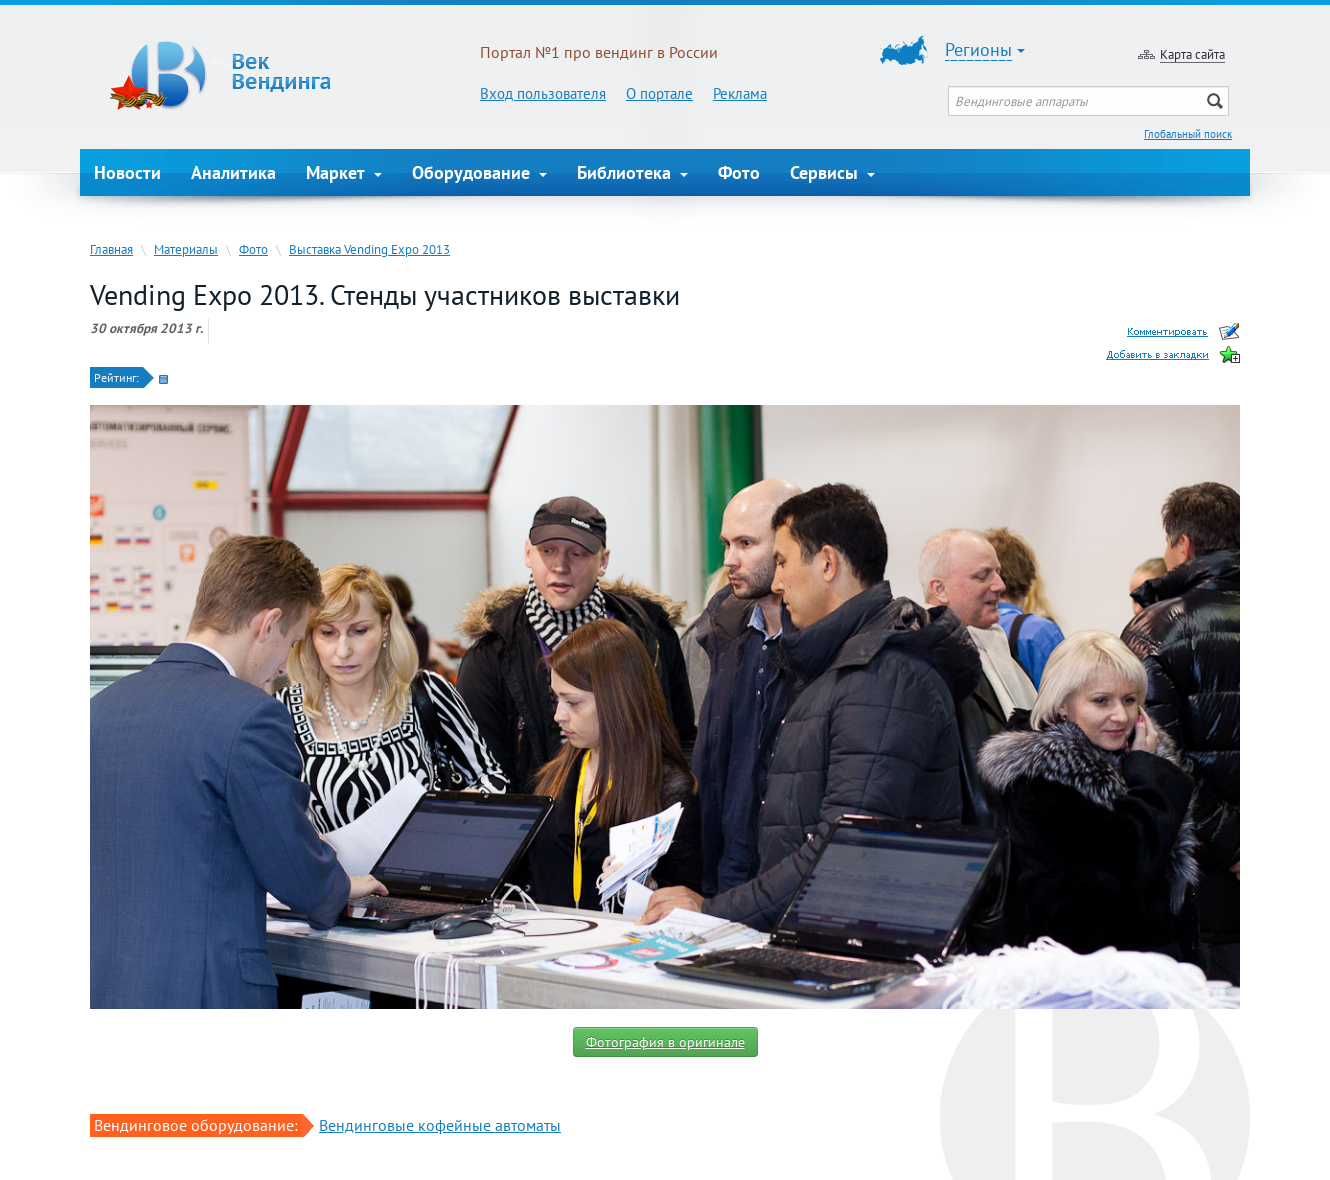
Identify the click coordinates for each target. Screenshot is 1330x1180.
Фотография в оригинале (665, 1042)
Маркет (344, 172)
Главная (111, 249)
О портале (659, 93)
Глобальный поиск (1188, 134)
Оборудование (479, 172)
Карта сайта (1192, 54)
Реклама (740, 93)
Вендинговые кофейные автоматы (440, 1125)
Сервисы (832, 172)
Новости (127, 172)
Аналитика (233, 172)
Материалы (186, 249)
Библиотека (632, 172)
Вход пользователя (543, 93)
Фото (739, 172)
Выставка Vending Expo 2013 (369, 249)
